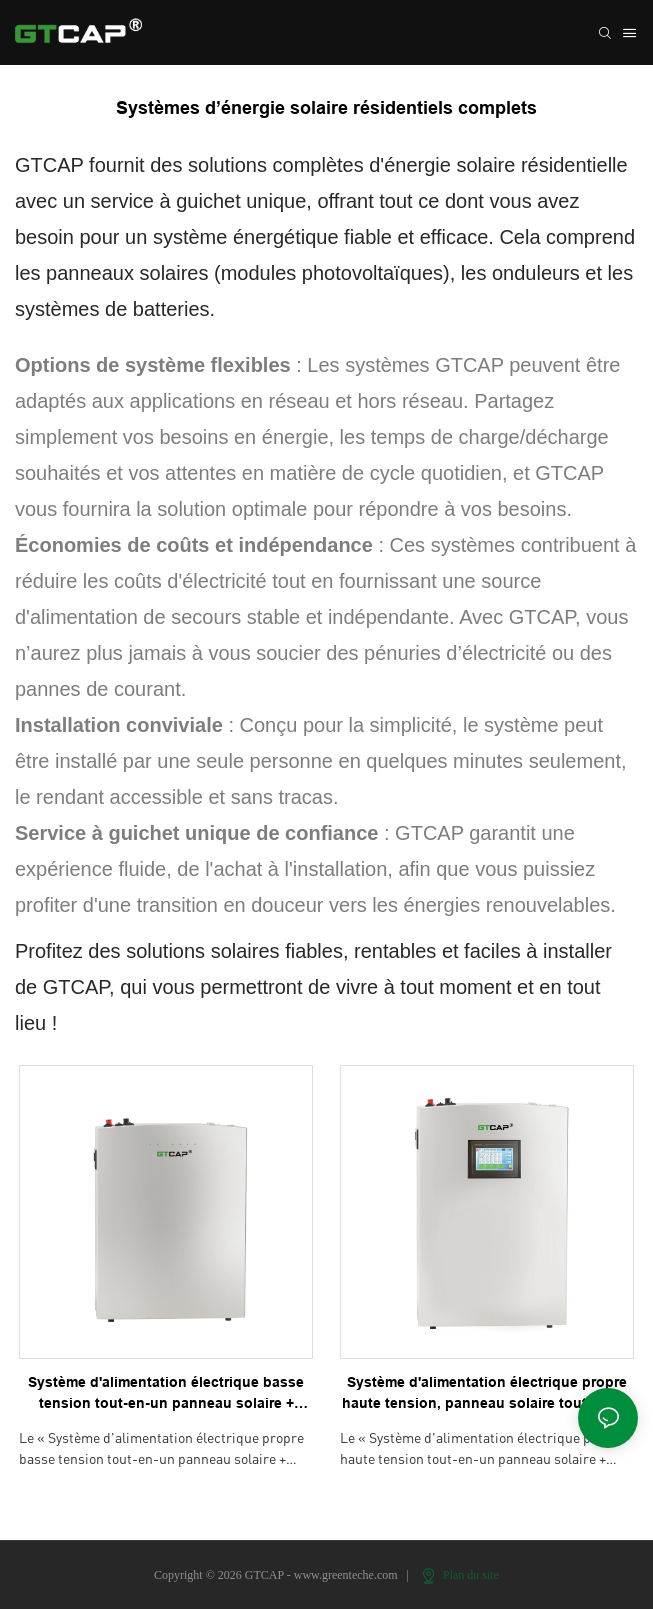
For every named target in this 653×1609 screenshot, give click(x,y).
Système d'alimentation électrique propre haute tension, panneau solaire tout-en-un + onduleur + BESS (487, 1394)
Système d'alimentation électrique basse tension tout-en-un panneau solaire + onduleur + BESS (166, 1394)
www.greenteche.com (347, 1575)
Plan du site (460, 1575)
